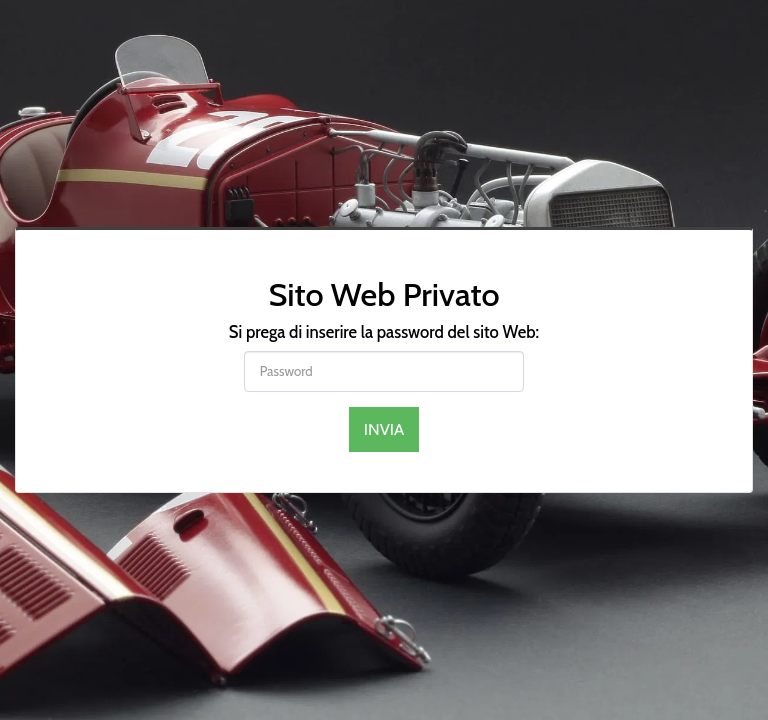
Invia (384, 429)
